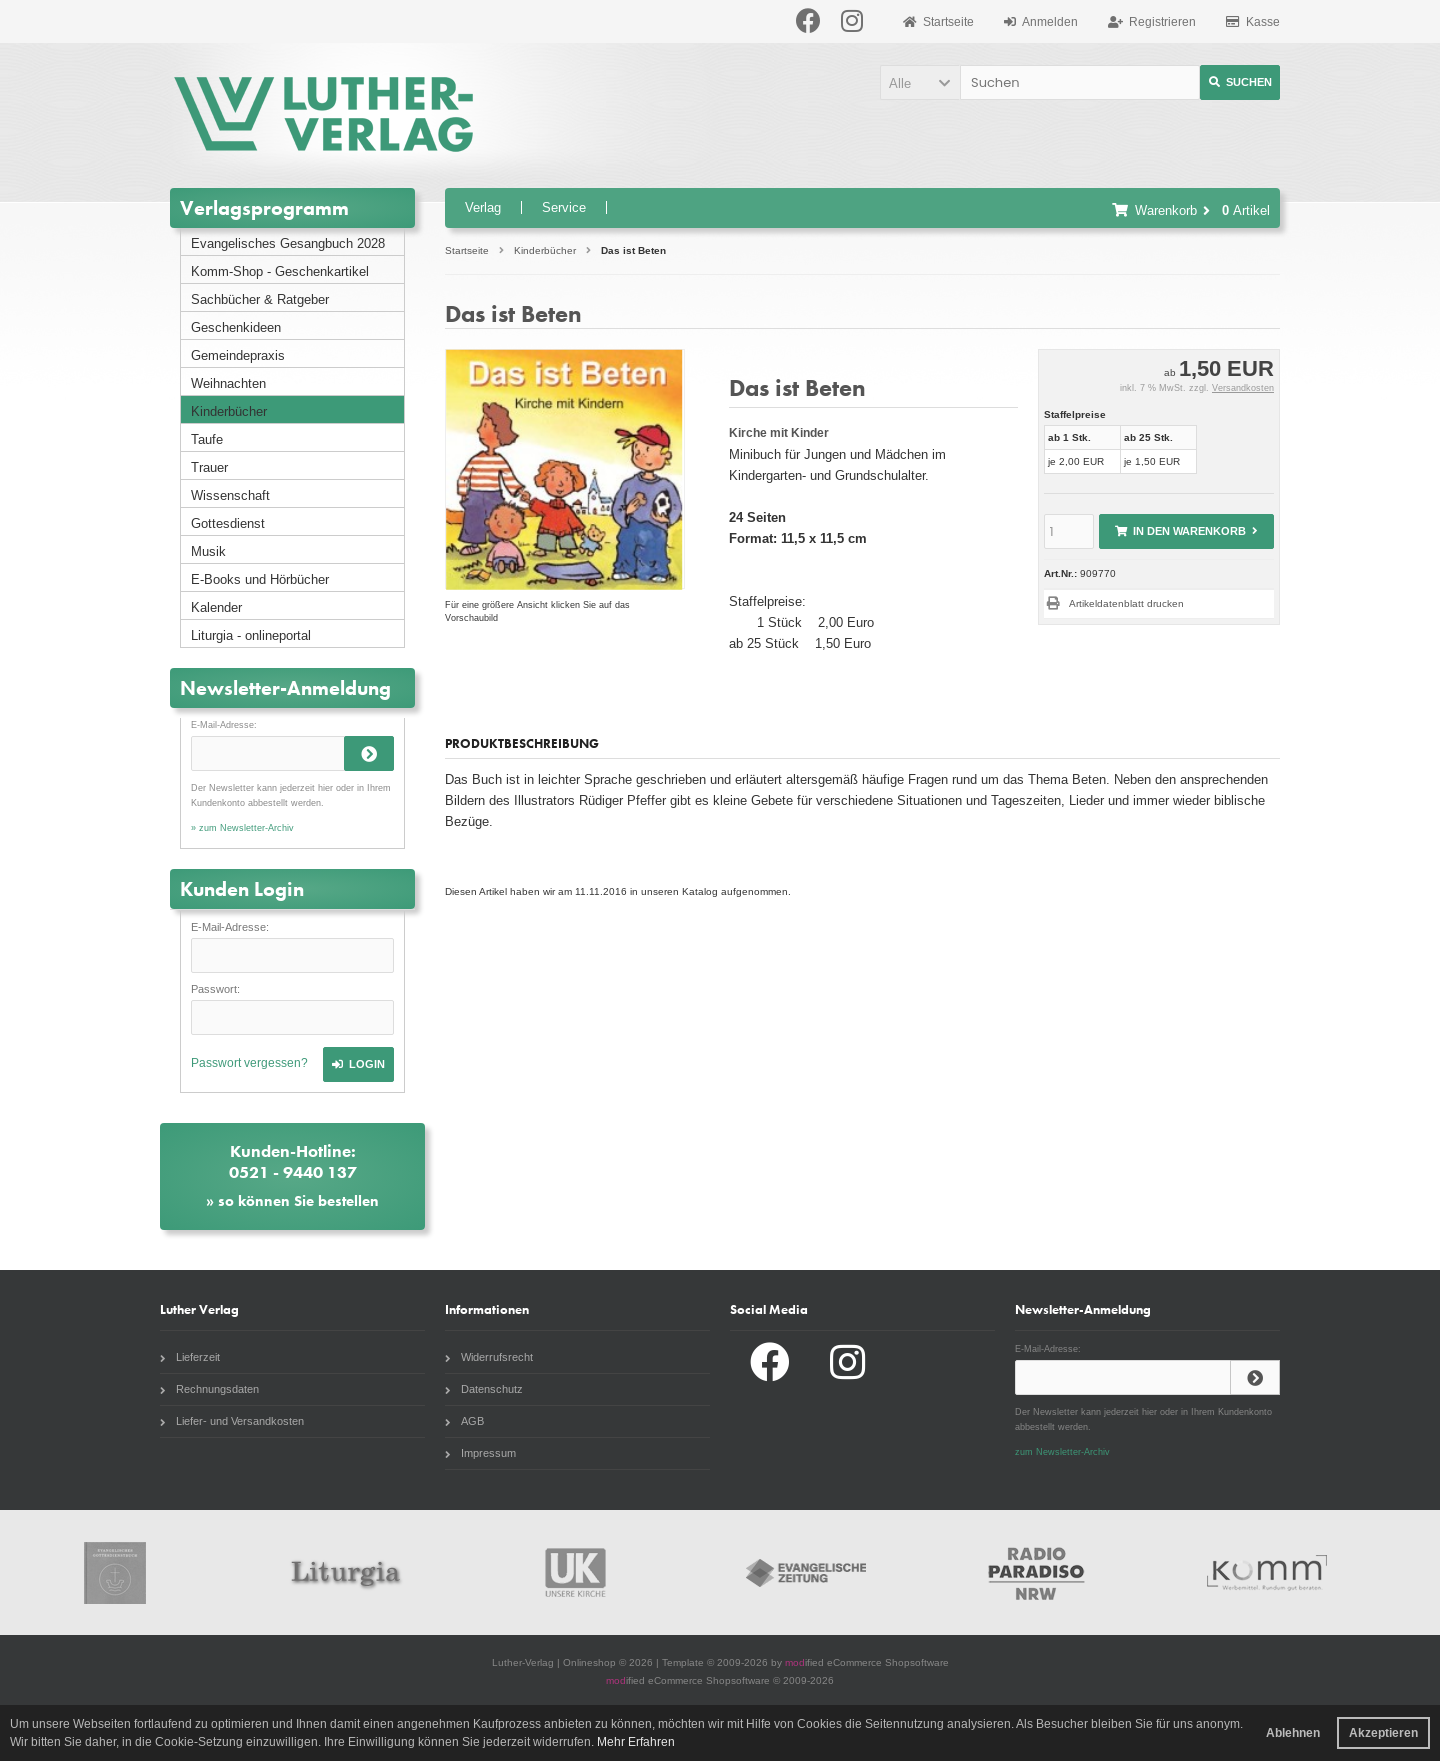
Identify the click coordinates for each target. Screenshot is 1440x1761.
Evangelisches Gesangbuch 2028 (288, 243)
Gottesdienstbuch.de (115, 1572)
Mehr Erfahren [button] (636, 1742)
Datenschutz (484, 1389)
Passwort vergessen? (249, 1063)
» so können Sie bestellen (292, 1201)
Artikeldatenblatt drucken (1126, 603)
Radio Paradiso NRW (1037, 1572)
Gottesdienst (228, 523)
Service (564, 207)
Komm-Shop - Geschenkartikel (280, 271)
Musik (208, 551)
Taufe (207, 439)
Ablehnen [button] (1293, 1733)
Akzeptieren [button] (1383, 1733)
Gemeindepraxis (238, 355)
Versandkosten (1243, 388)
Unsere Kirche (576, 1572)
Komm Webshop (1267, 1572)
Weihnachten (228, 383)
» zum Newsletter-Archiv (242, 828)
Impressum (480, 1453)
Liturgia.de (345, 1572)
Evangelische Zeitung (806, 1572)
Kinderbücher (229, 411)
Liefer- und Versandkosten (232, 1421)
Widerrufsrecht (489, 1357)
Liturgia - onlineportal (251, 635)
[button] (920, 82)
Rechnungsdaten (209, 1389)
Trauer (209, 467)
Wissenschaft (230, 495)
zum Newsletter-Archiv (1062, 1452)
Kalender (216, 607)
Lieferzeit (190, 1357)
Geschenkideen (236, 327)
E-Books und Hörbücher (260, 579)
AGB (464, 1421)
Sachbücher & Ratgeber (260, 299)
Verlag (483, 207)
